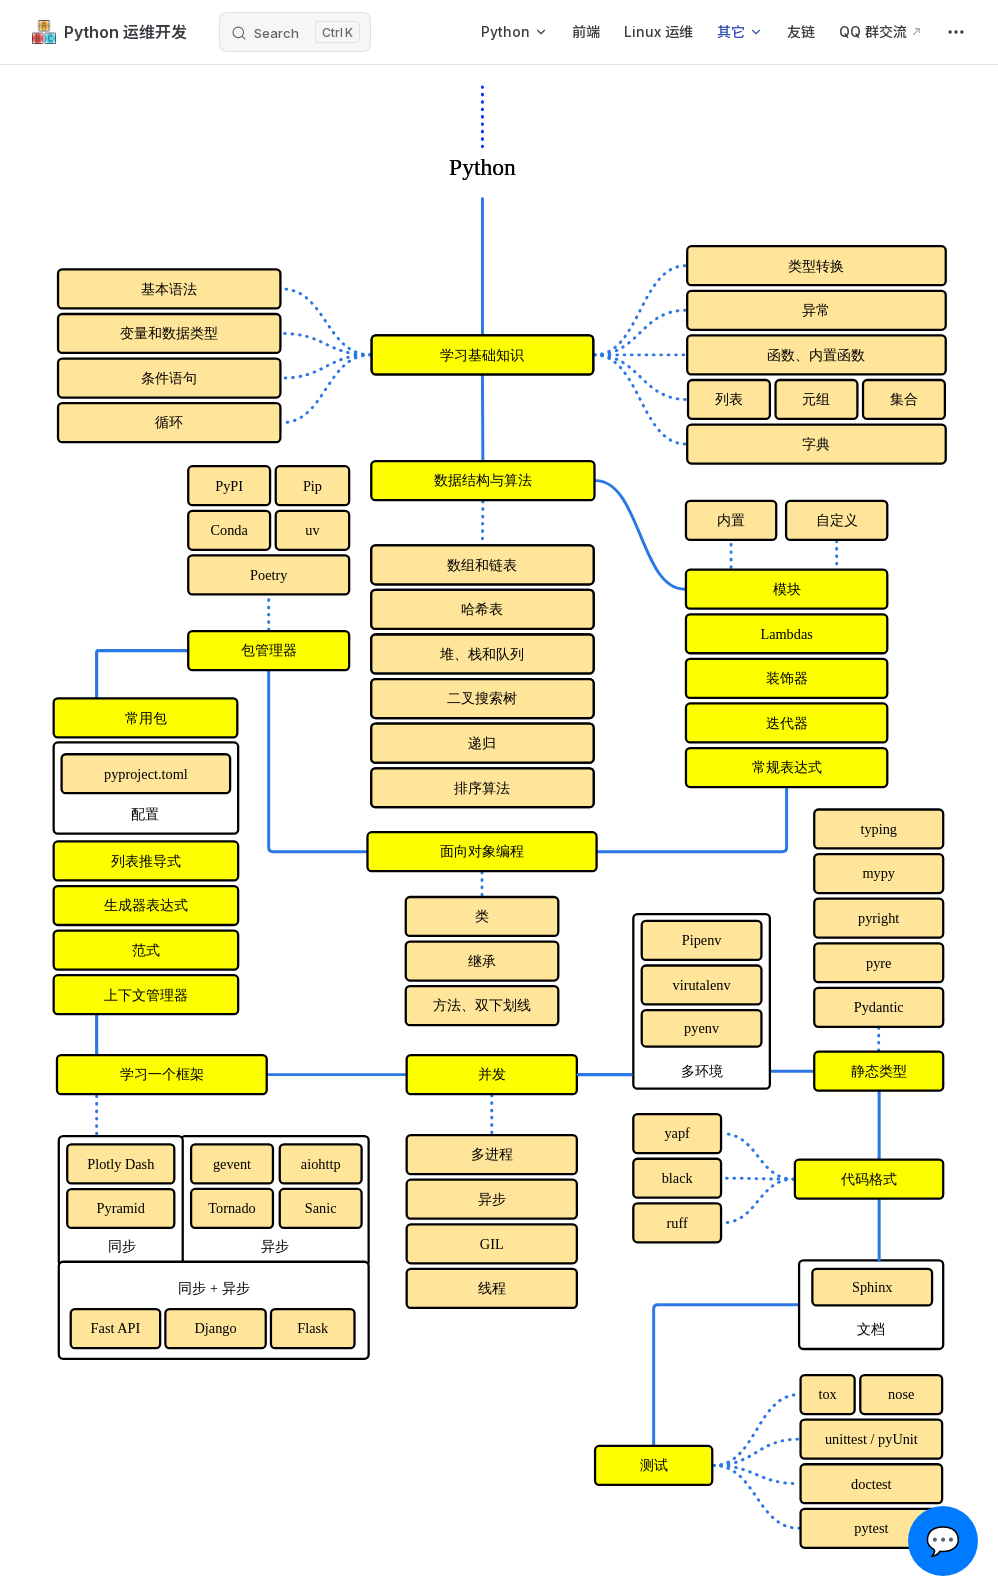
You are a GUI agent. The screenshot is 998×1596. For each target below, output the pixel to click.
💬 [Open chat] (943, 1541)
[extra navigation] (956, 32)
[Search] (295, 32)
